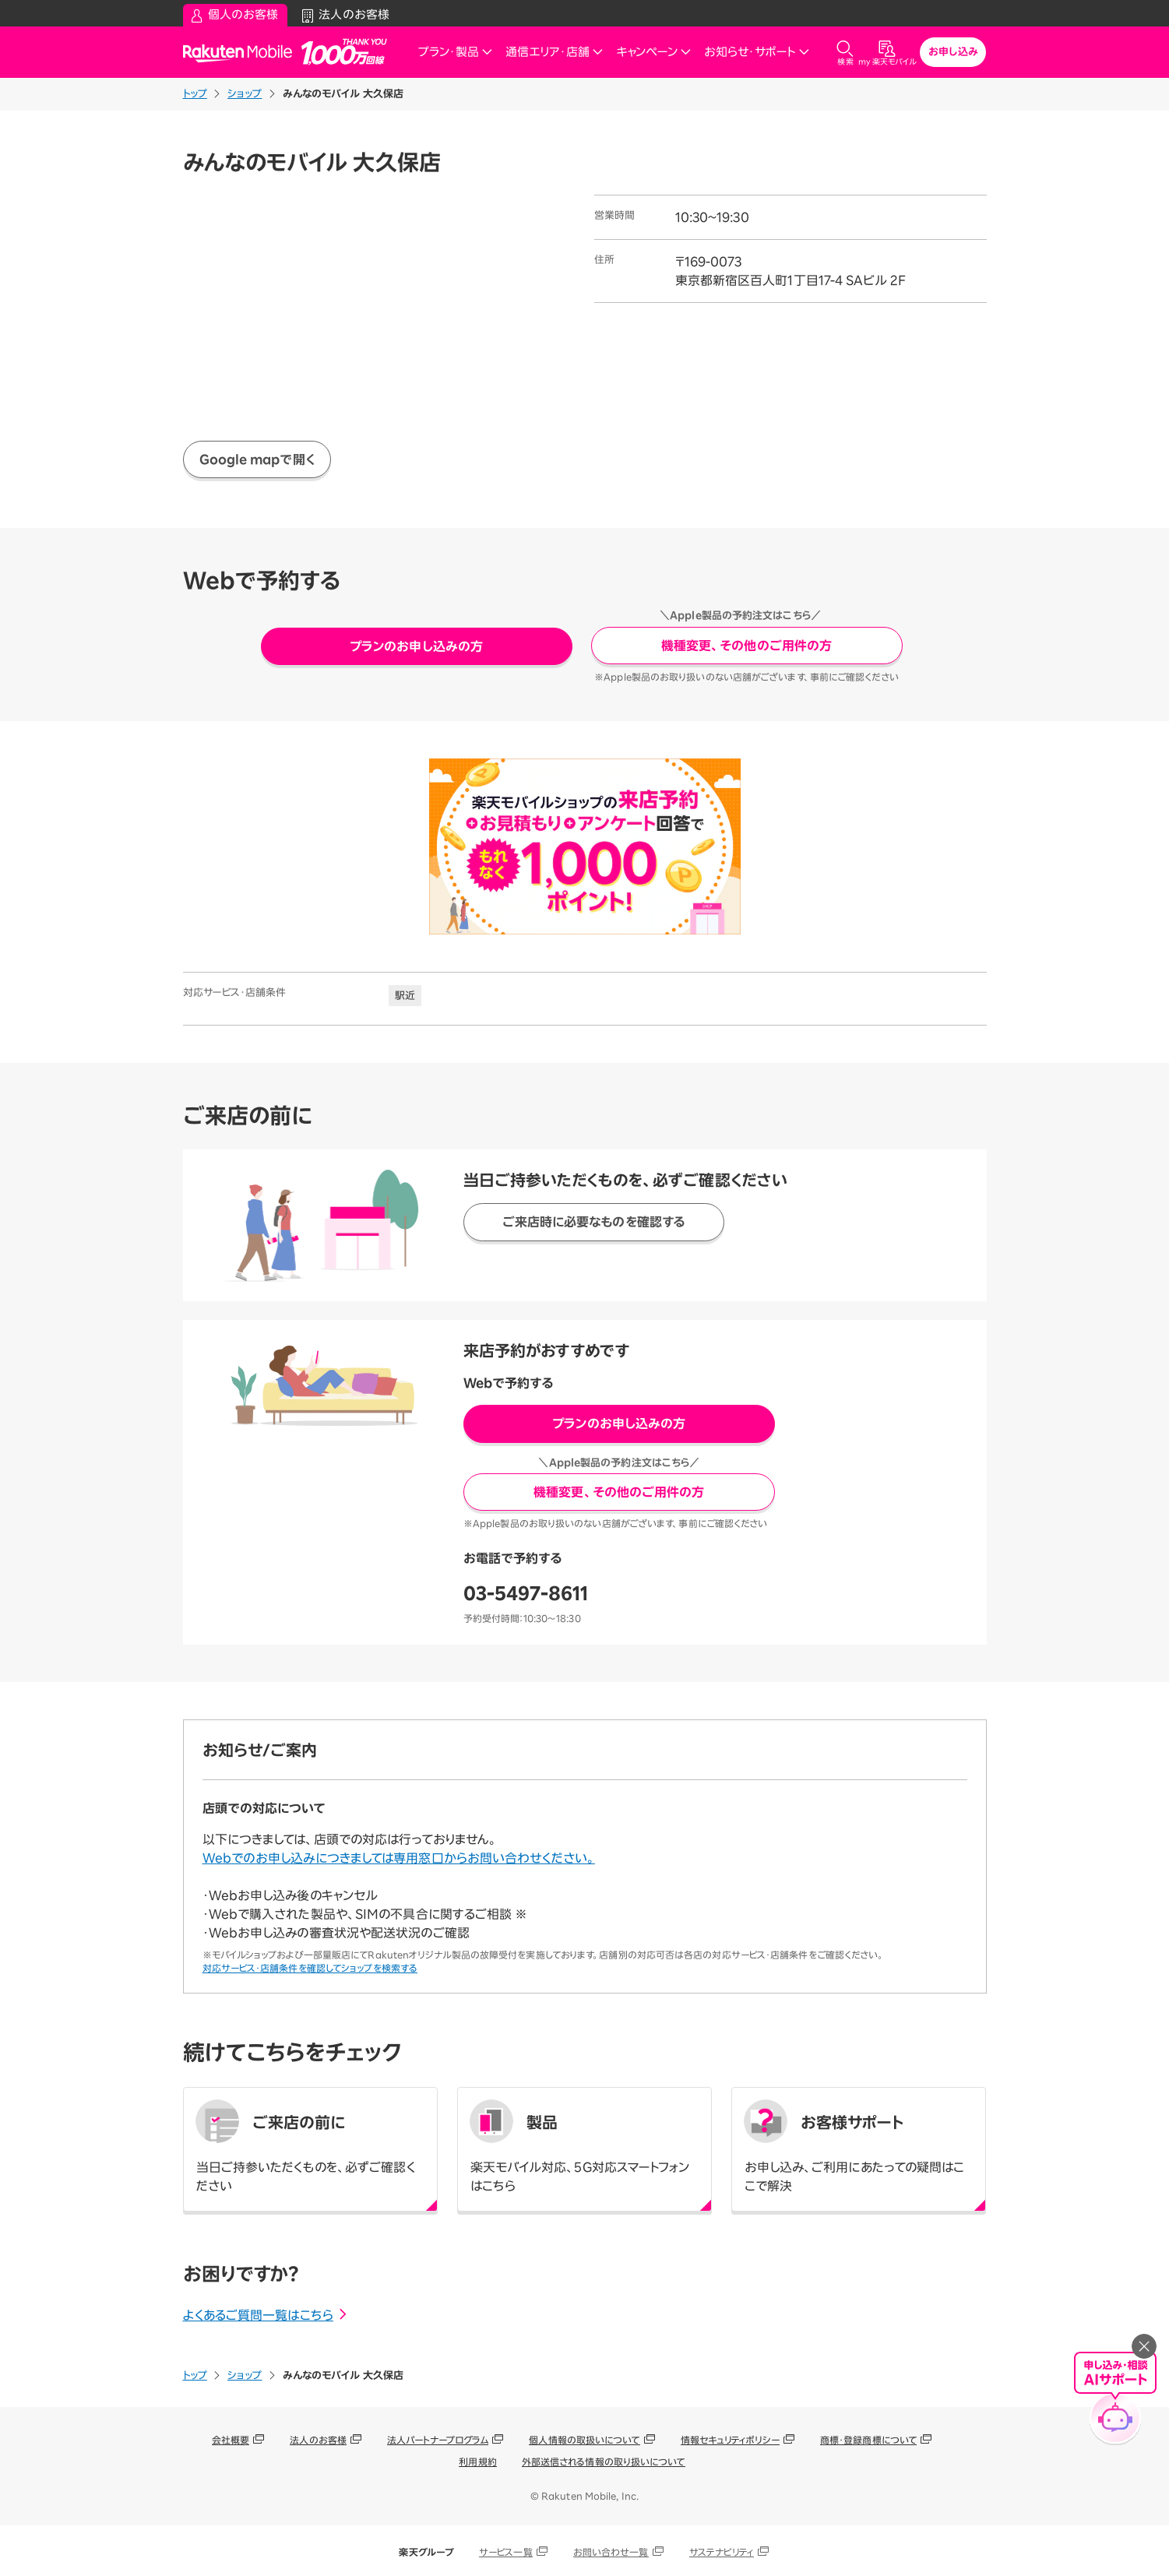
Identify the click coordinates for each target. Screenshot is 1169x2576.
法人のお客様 (318, 2439)
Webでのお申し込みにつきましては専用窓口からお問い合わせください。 (398, 1858)
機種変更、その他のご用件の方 (746, 645)
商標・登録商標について (868, 2439)
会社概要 (230, 2439)
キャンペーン (654, 52)
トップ (195, 94)
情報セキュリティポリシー (730, 2439)
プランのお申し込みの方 (416, 646)
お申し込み (953, 52)
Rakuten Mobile (242, 52)
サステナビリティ (722, 2552)
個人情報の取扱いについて (584, 2439)
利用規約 (477, 2461)
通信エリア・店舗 (554, 52)
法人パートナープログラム (437, 2439)
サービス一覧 (506, 2552)
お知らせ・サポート (757, 52)
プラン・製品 (455, 52)
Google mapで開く (257, 459)
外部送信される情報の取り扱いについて (603, 2461)
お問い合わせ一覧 (611, 2552)
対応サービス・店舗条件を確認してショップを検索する (310, 1967)
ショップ (244, 94)
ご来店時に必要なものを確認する (594, 1222)
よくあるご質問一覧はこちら (266, 2315)
